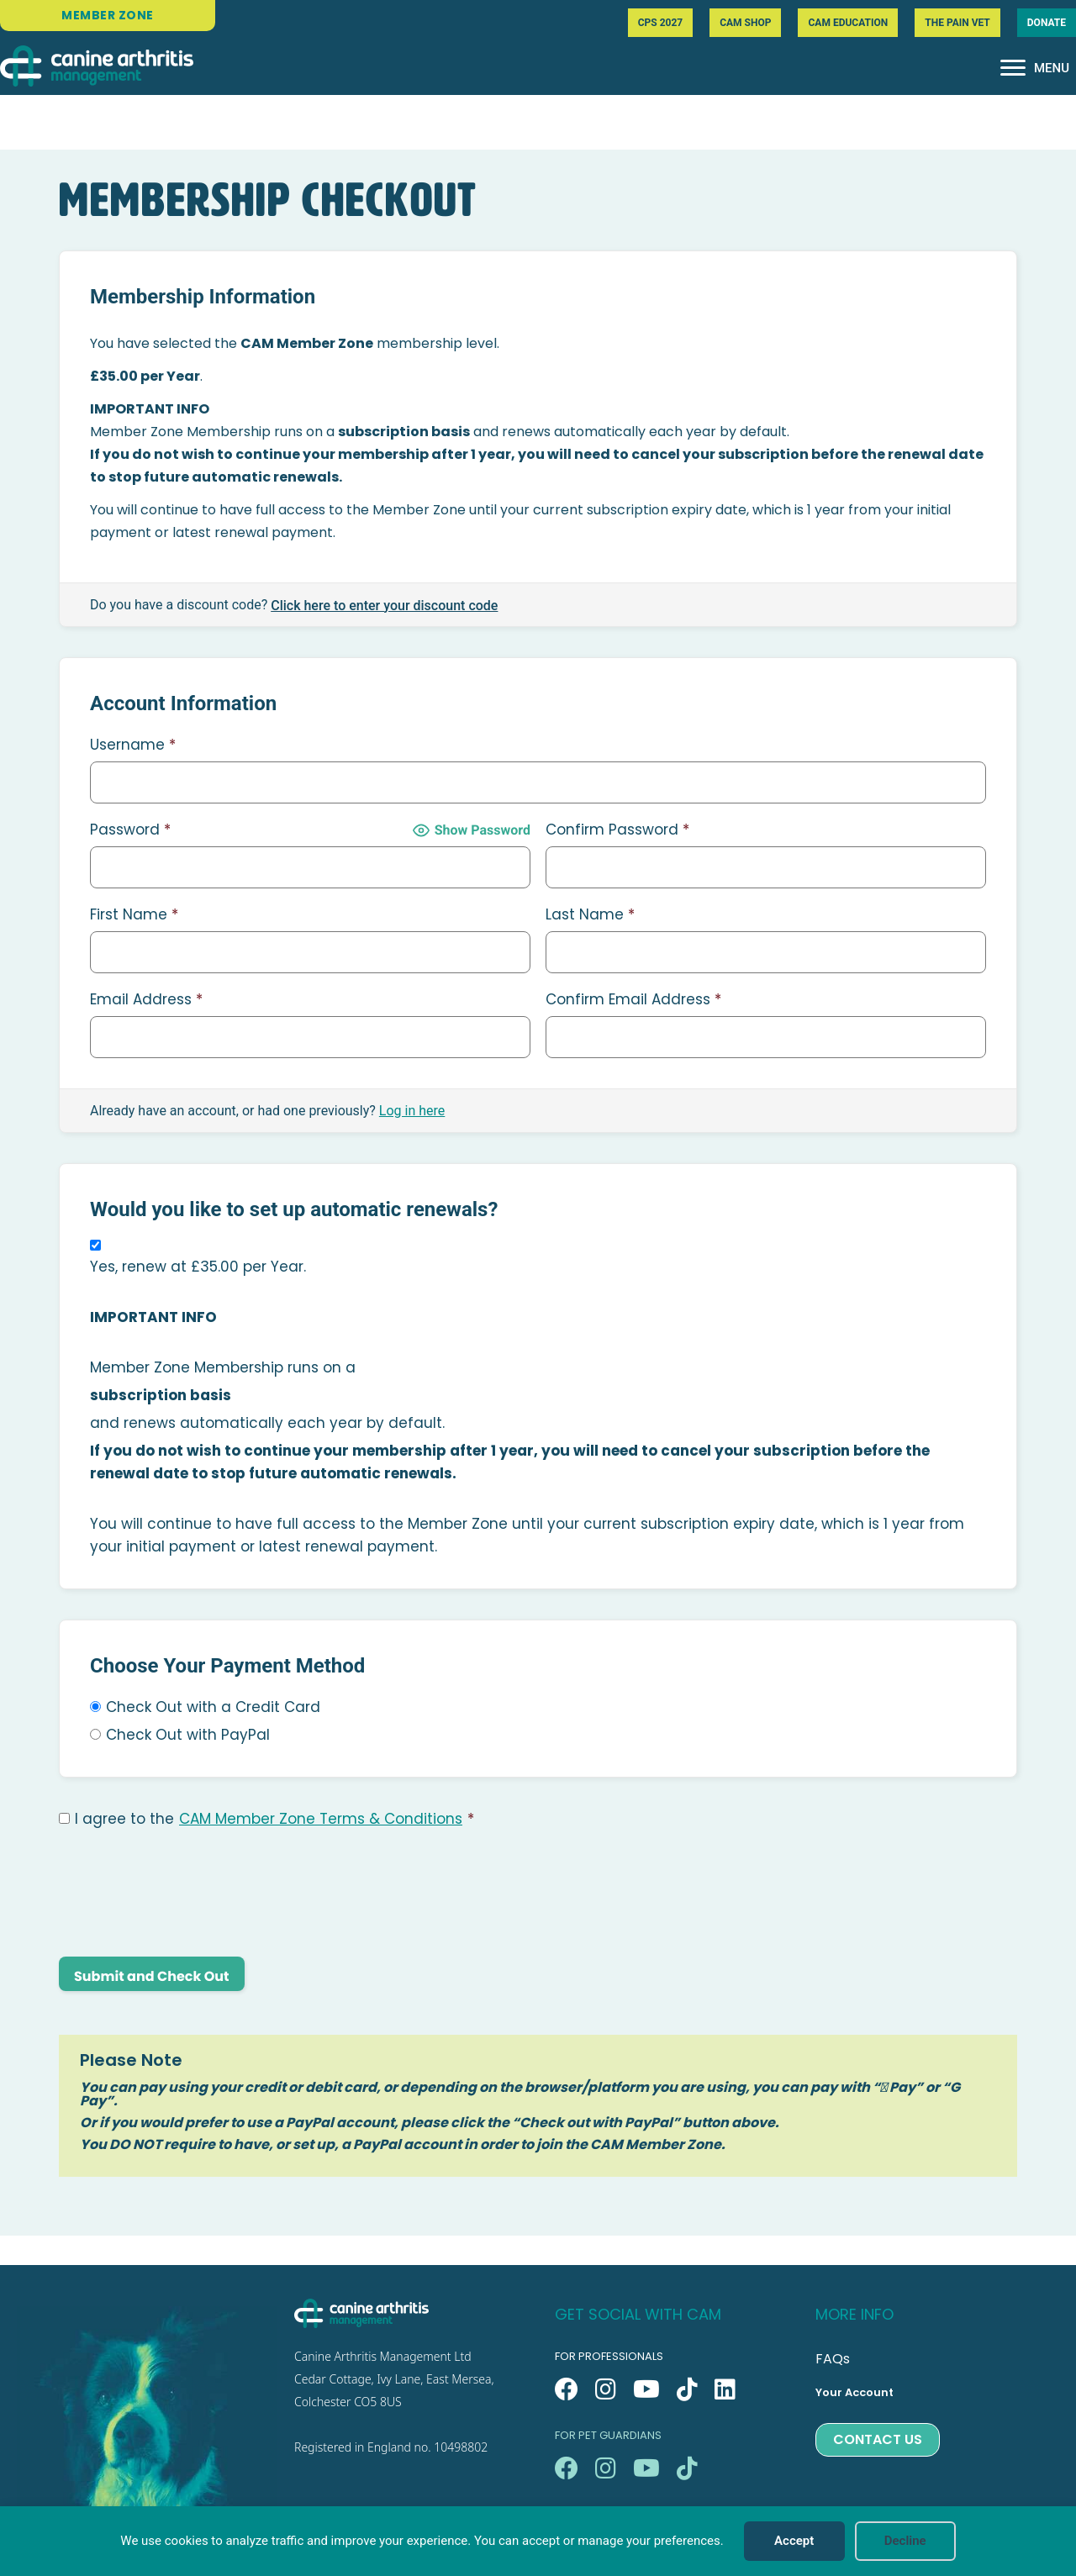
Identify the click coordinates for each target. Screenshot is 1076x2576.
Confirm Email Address (633, 999)
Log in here (412, 1111)
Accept (794, 2540)
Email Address (146, 999)
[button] (566, 2389)
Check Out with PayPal (188, 1735)
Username (133, 745)
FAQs (832, 2358)
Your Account (854, 2392)
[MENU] (1035, 68)
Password (130, 829)
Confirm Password (617, 829)
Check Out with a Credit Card (213, 1707)
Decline (905, 2540)
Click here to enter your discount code (384, 606)
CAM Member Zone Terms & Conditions (320, 1819)
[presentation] (186, 1893)
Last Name (590, 914)
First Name (134, 914)
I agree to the (266, 1819)
